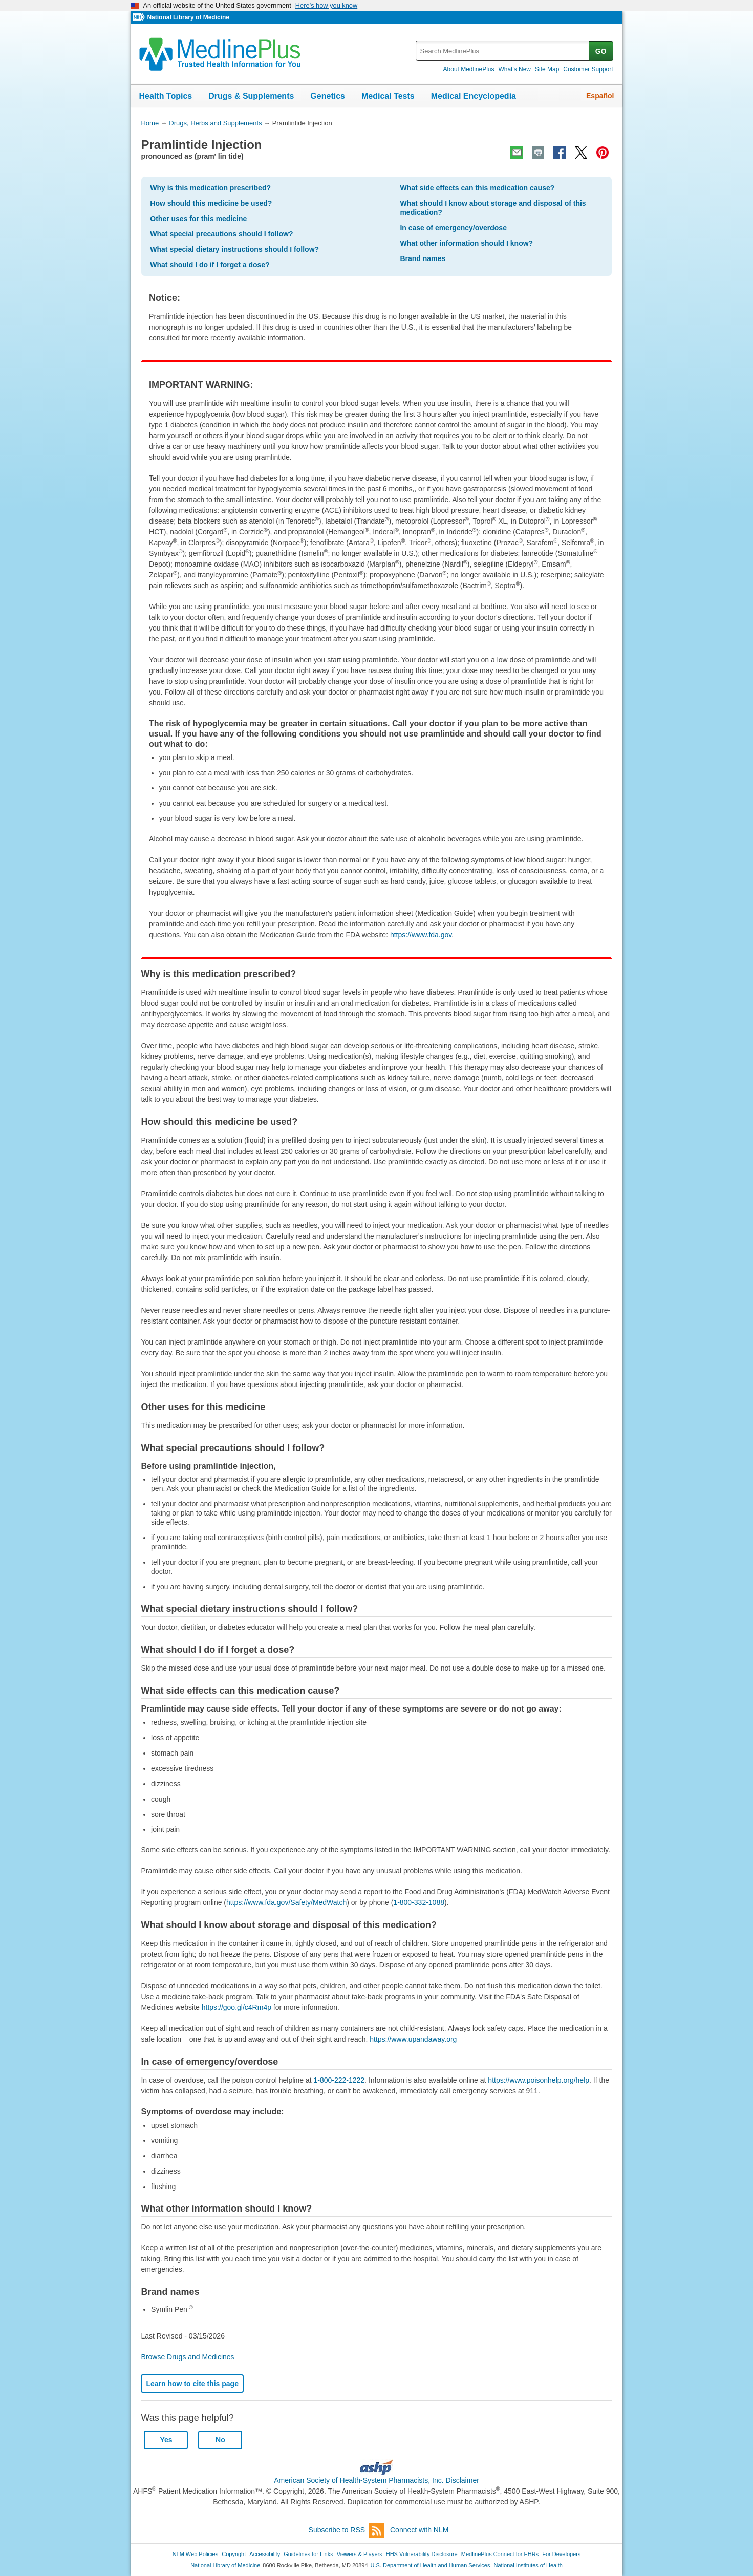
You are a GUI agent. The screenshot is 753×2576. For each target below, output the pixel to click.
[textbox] (503, 51)
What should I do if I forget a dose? (209, 265)
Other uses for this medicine (198, 218)
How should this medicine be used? (211, 203)
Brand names (422, 258)
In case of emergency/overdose (453, 228)
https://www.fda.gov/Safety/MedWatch (286, 1902)
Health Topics (165, 96)
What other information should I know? (466, 243)
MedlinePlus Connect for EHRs (500, 2554)
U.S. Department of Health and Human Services (430, 2565)
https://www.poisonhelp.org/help (538, 2080)
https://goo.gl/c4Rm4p (236, 2007)
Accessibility (264, 2554)
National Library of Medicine (188, 17)
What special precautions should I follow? (221, 234)
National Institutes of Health (528, 2565)
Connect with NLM (419, 2530)
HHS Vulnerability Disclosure (422, 2554)
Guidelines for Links (308, 2554)
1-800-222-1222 (338, 2080)
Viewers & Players (359, 2554)
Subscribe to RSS (346, 2530)
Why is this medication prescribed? (210, 188)
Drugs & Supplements (251, 96)
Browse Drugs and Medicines (187, 2357)
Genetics (327, 96)
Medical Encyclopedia (473, 96)
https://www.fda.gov (420, 934)
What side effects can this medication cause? (477, 188)
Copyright (234, 2554)
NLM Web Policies (196, 2554)
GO (601, 51)
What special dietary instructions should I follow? (234, 249)
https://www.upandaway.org (413, 2039)
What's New (514, 69)
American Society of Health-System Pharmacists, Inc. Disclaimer (376, 2480)
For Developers (561, 2554)
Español (600, 96)
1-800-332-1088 (418, 1902)
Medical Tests (388, 96)
